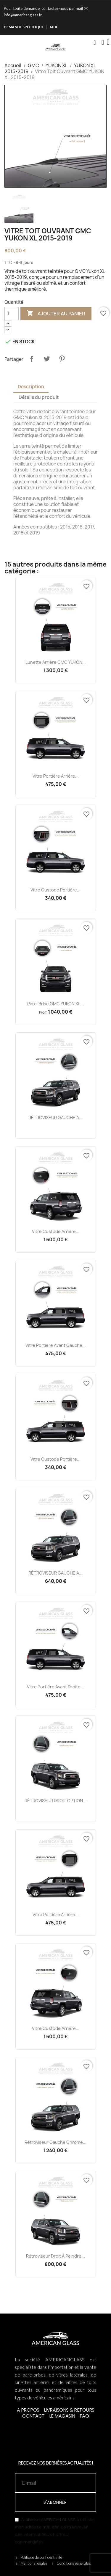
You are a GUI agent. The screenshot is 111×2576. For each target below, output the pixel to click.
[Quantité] (11, 313)
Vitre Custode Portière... (55, 890)
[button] (95, 42)
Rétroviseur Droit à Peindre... (55, 2256)
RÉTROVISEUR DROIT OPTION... (55, 1800)
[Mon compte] (102, 42)
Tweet (47, 359)
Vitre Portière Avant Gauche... (55, 1345)
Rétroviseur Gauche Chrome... (55, 2142)
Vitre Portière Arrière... (56, 776)
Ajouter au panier (56, 313)
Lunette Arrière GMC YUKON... (55, 662)
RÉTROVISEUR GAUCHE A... (55, 1117)
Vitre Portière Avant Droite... (55, 1687)
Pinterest (62, 359)
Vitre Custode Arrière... (55, 1231)
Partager (32, 359)
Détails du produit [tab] (39, 397)
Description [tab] (31, 386)
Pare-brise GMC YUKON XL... (55, 1004)
